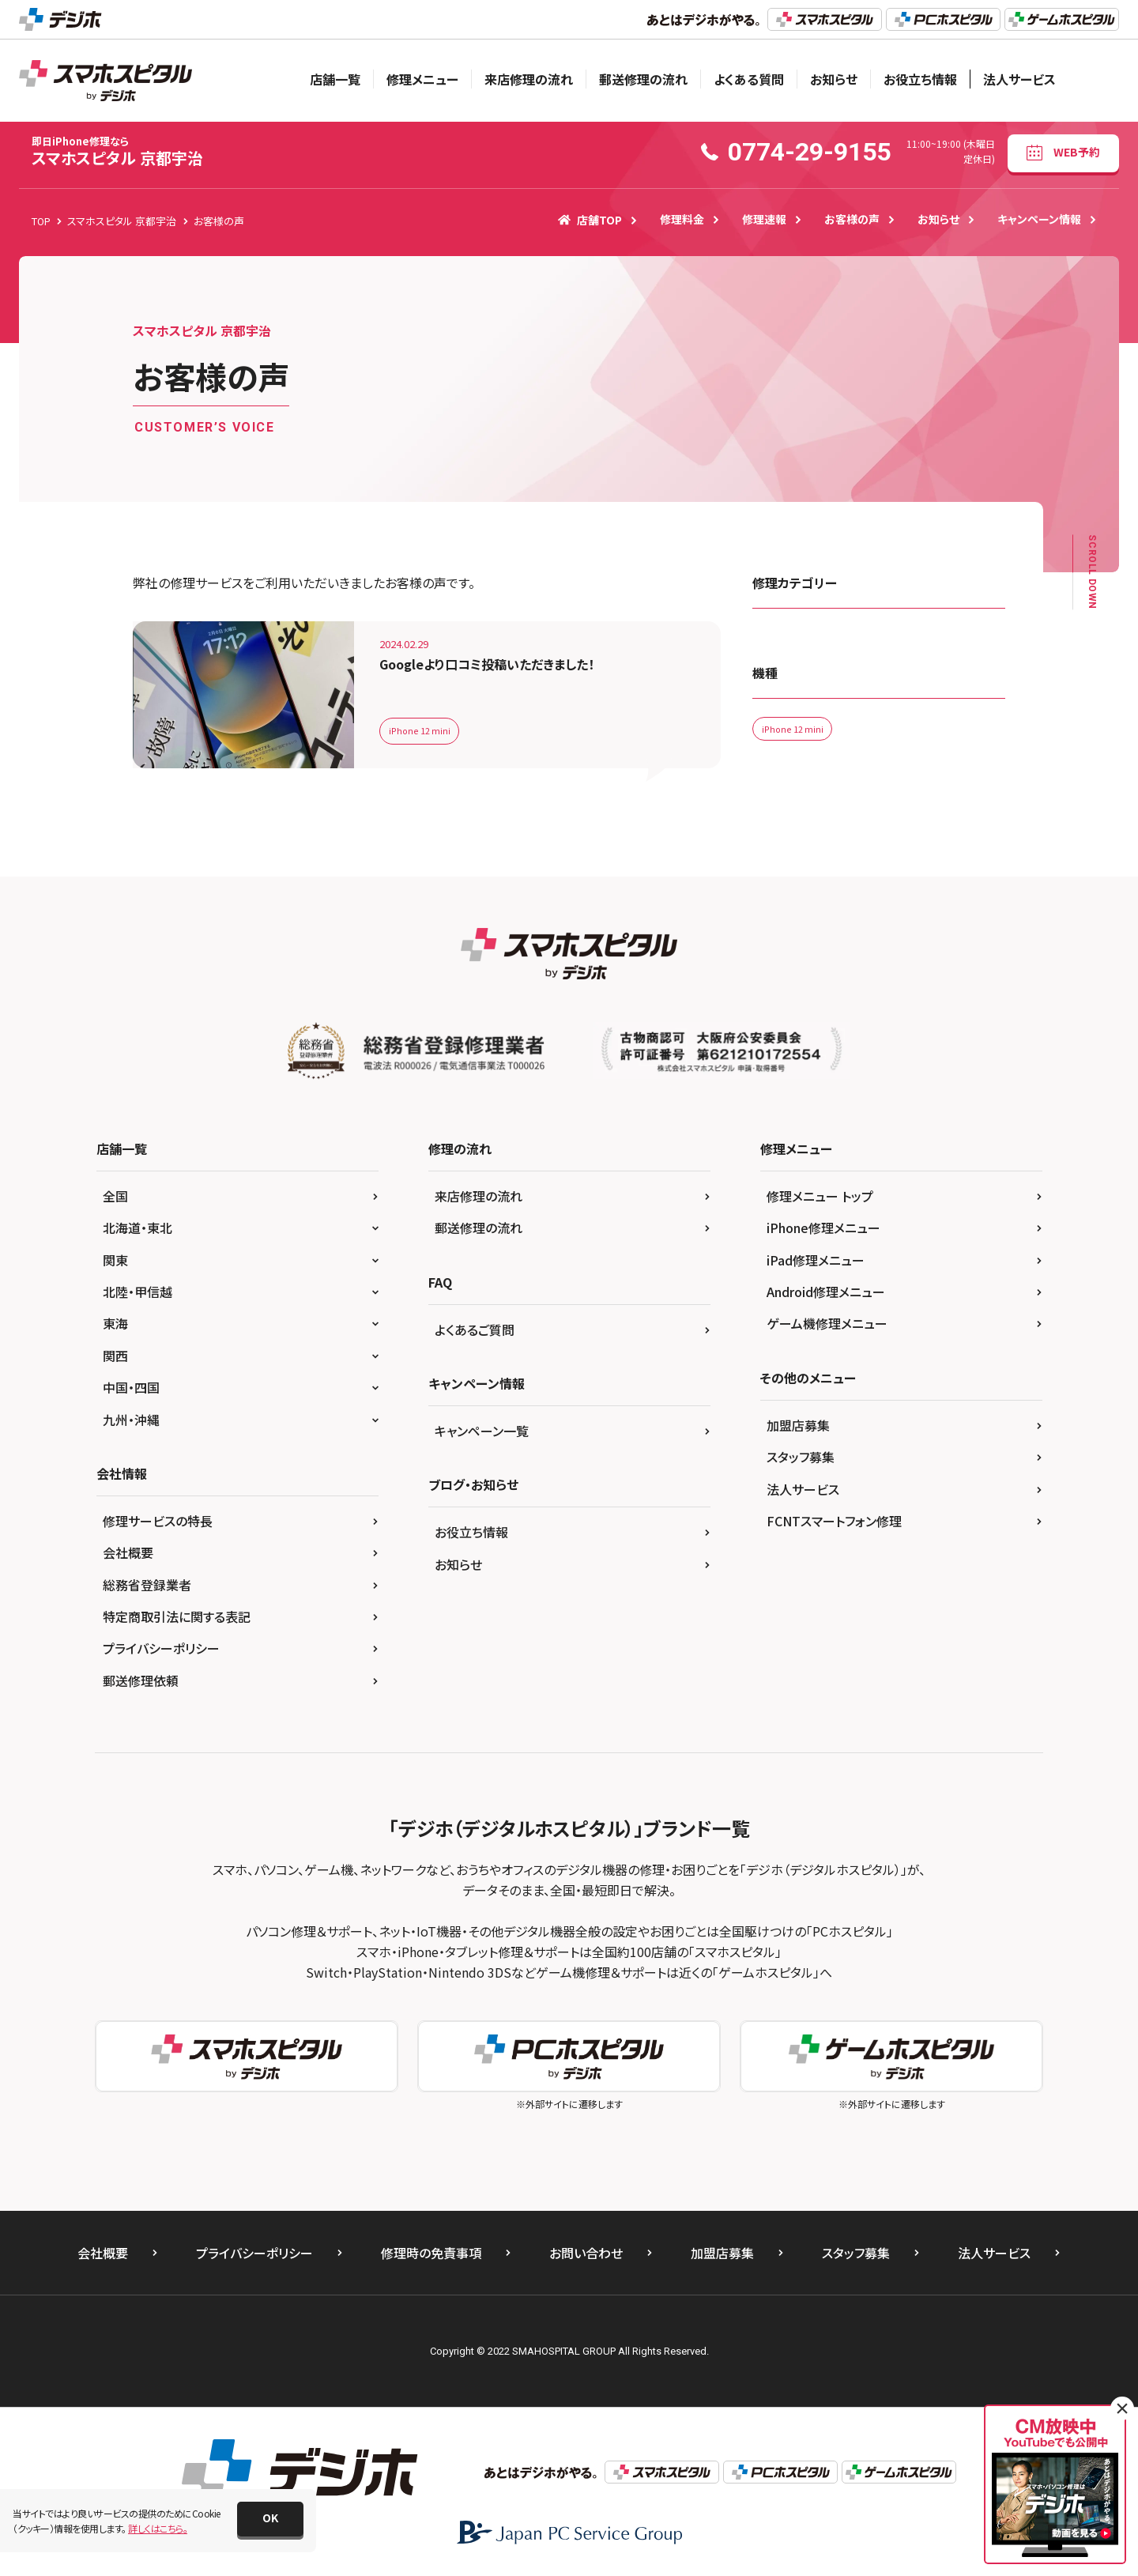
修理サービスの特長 (158, 1520)
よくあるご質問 (474, 1329)
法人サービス (1019, 79)
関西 (115, 1355)
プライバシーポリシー (161, 1648)
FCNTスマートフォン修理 (834, 1520)
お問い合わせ (586, 2252)
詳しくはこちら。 (157, 2528)
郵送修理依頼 (141, 1680)
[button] (270, 2519)
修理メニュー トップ (820, 1196)
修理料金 (682, 219)
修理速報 (764, 219)
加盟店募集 (798, 1425)
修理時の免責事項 (431, 2252)
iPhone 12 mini (422, 730)
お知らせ (833, 79)
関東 (115, 1260)
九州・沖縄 (131, 1419)
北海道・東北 (137, 1227)
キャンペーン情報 (1039, 219)
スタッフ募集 (801, 1456)
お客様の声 (852, 219)
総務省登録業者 (147, 1584)
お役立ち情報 (920, 79)
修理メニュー (422, 79)
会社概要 (128, 1552)
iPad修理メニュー (816, 1260)
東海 (115, 1323)
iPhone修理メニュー (823, 1227)
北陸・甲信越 (137, 1291)
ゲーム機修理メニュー (827, 1323)
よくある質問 (749, 79)
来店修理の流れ (528, 79)
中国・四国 (131, 1387)
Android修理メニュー (826, 1291)
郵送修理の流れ (643, 79)
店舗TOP (590, 220)
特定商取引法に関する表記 (177, 1616)
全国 (115, 1196)
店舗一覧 (335, 79)
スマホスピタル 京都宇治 (117, 151)
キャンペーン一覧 (482, 1430)
